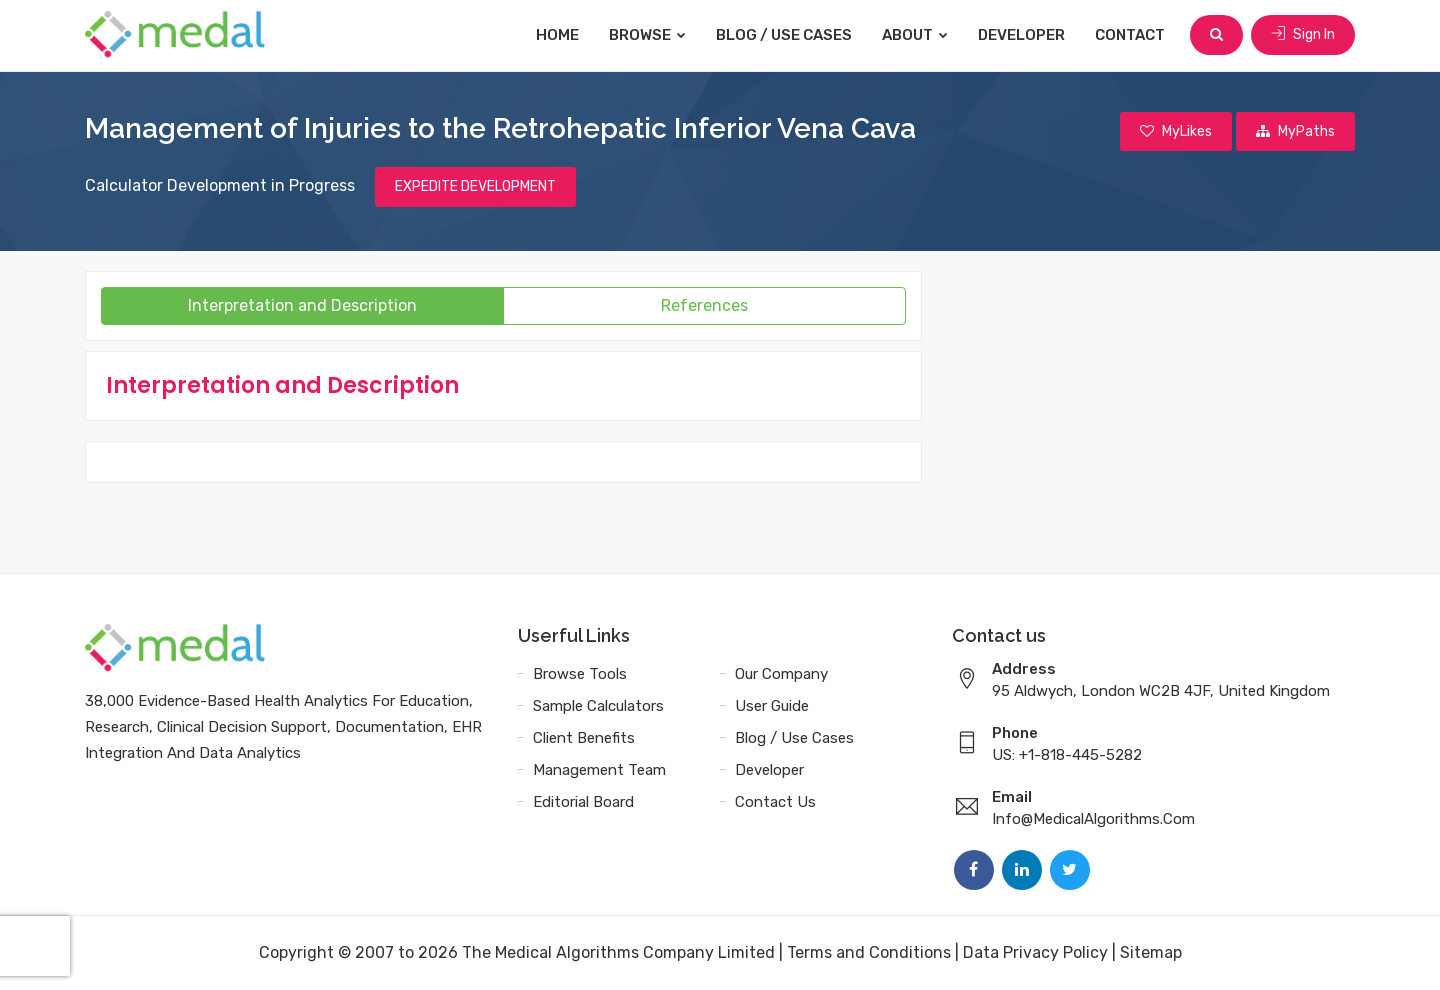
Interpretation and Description (302, 305)
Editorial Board (583, 802)
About (915, 35)
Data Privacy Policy (1035, 952)
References (704, 305)
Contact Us (775, 802)
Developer (1021, 35)
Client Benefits (584, 738)
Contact (1130, 35)
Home (557, 35)
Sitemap (1151, 952)
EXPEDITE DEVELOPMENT (475, 186)
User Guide (772, 706)
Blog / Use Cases (784, 35)
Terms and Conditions (869, 952)
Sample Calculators (598, 706)
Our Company (781, 674)
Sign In (1303, 34)
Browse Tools (580, 674)
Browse (647, 35)
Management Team (599, 770)
